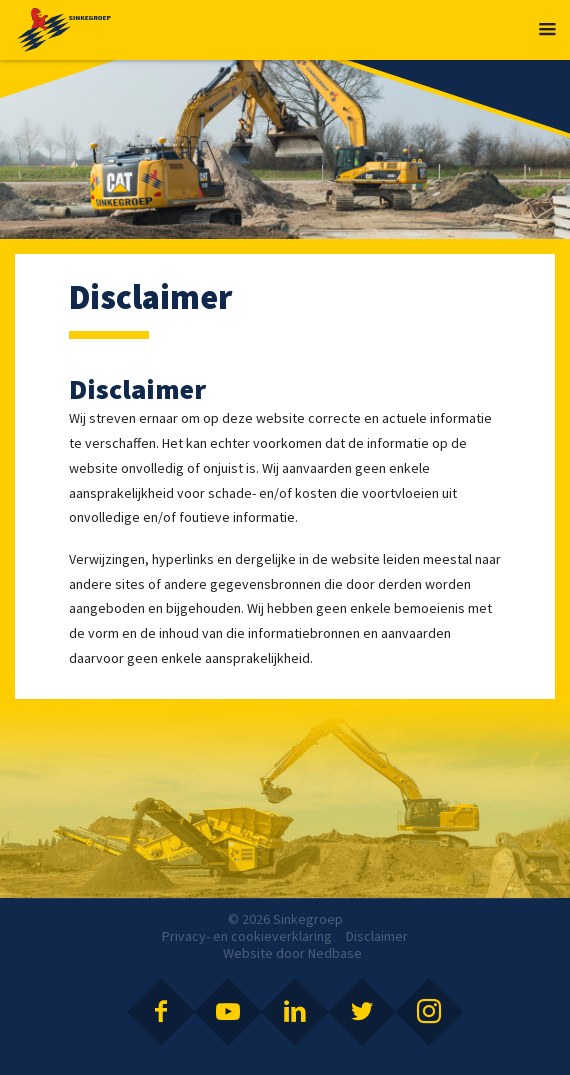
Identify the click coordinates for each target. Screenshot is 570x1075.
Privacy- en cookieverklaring (247, 936)
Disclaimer (377, 936)
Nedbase (335, 953)
